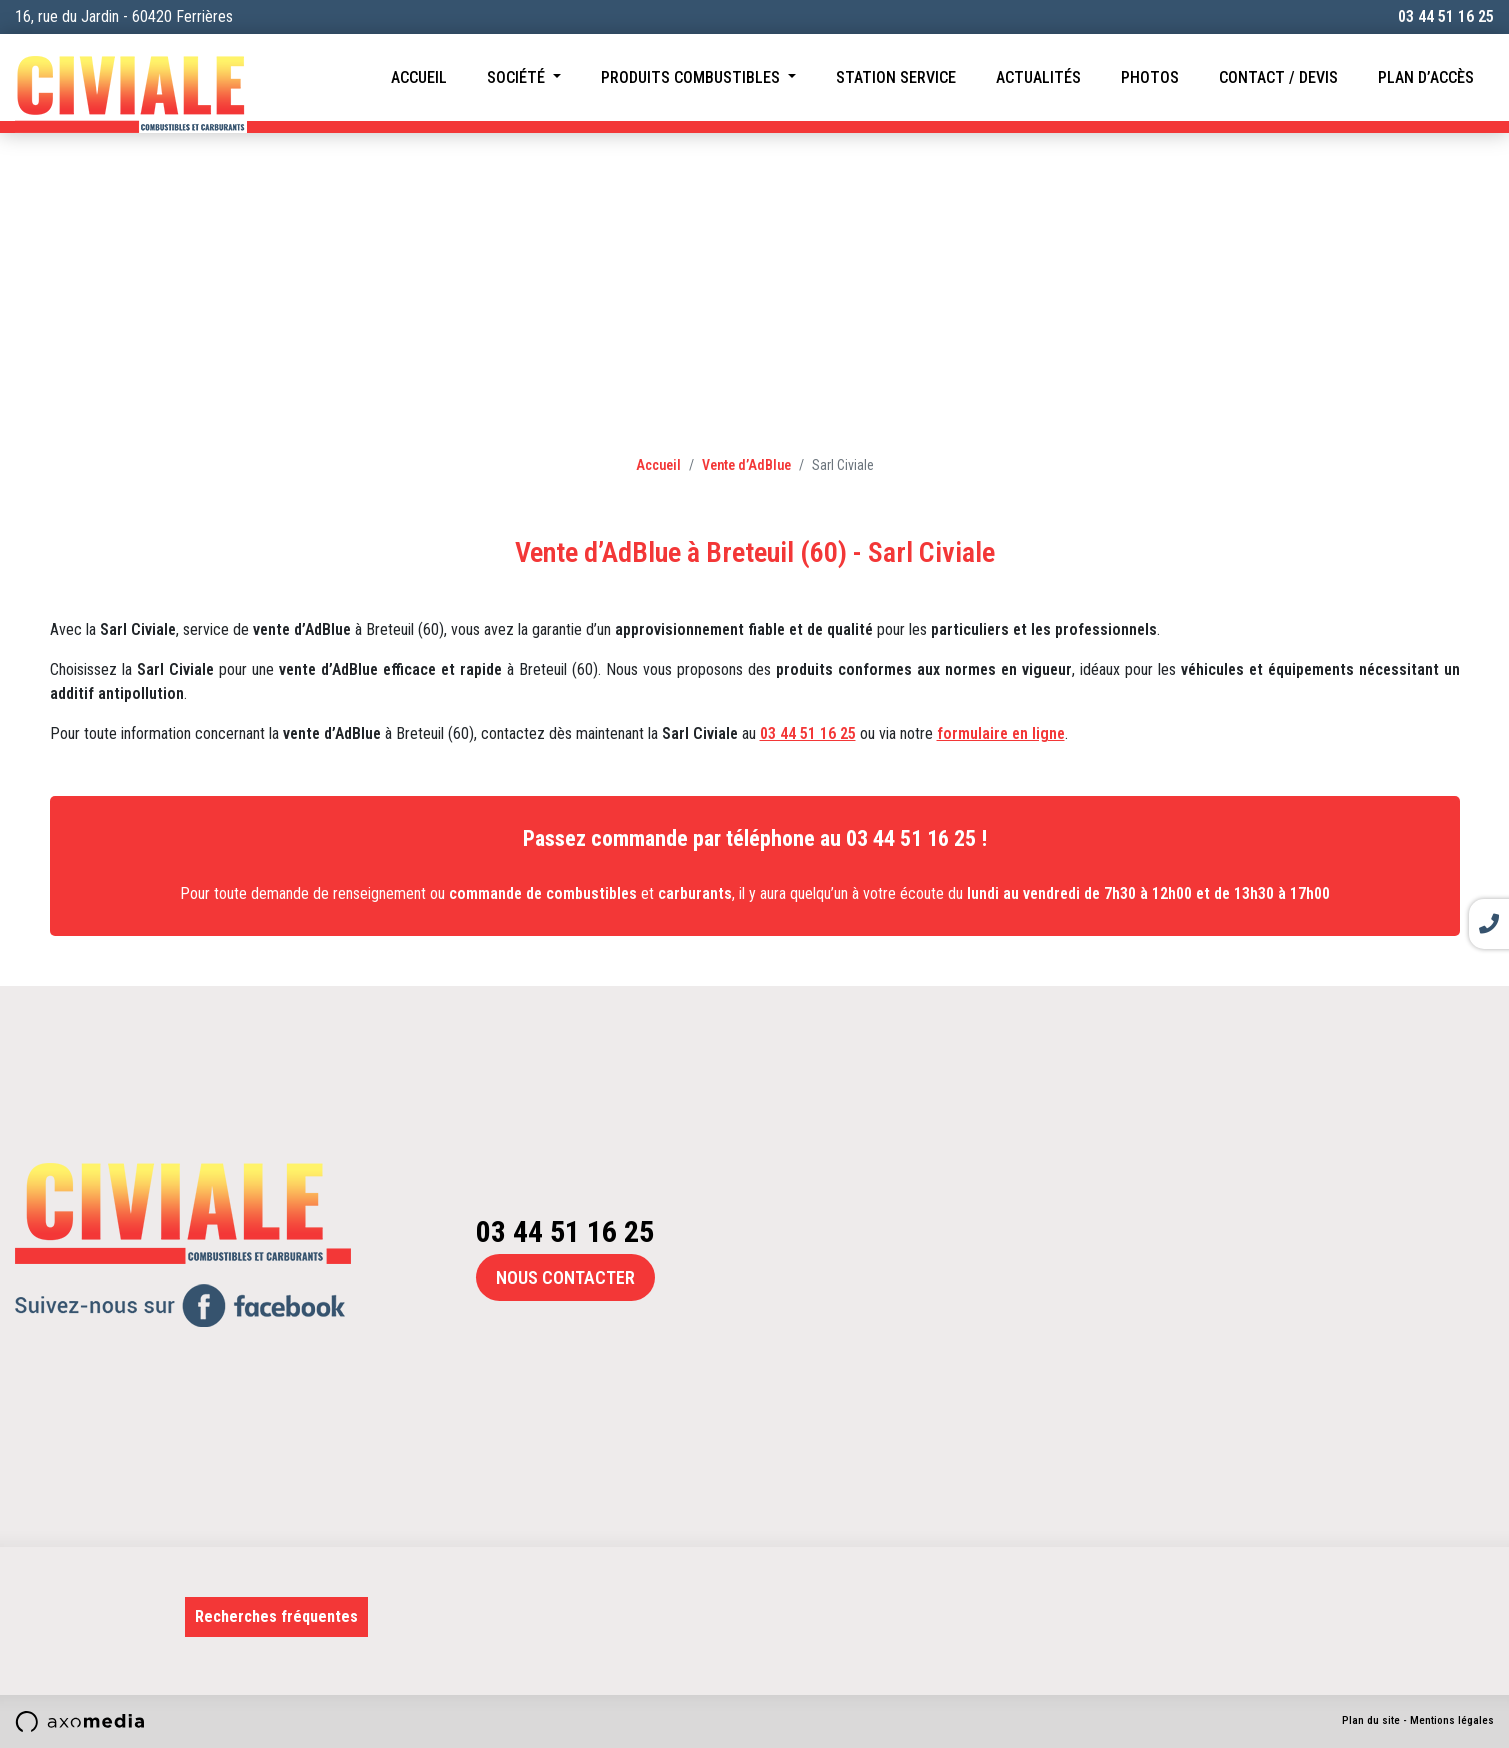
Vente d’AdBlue (746, 465)
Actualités (1038, 77)
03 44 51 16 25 (1446, 16)
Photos (1150, 77)
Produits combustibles (692, 77)
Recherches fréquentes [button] (276, 1616)
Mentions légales (1452, 1720)
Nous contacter (565, 1277)
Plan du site (1371, 1720)
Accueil (419, 77)
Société (518, 77)
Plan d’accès (1426, 77)
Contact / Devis (1278, 77)
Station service (896, 77)
